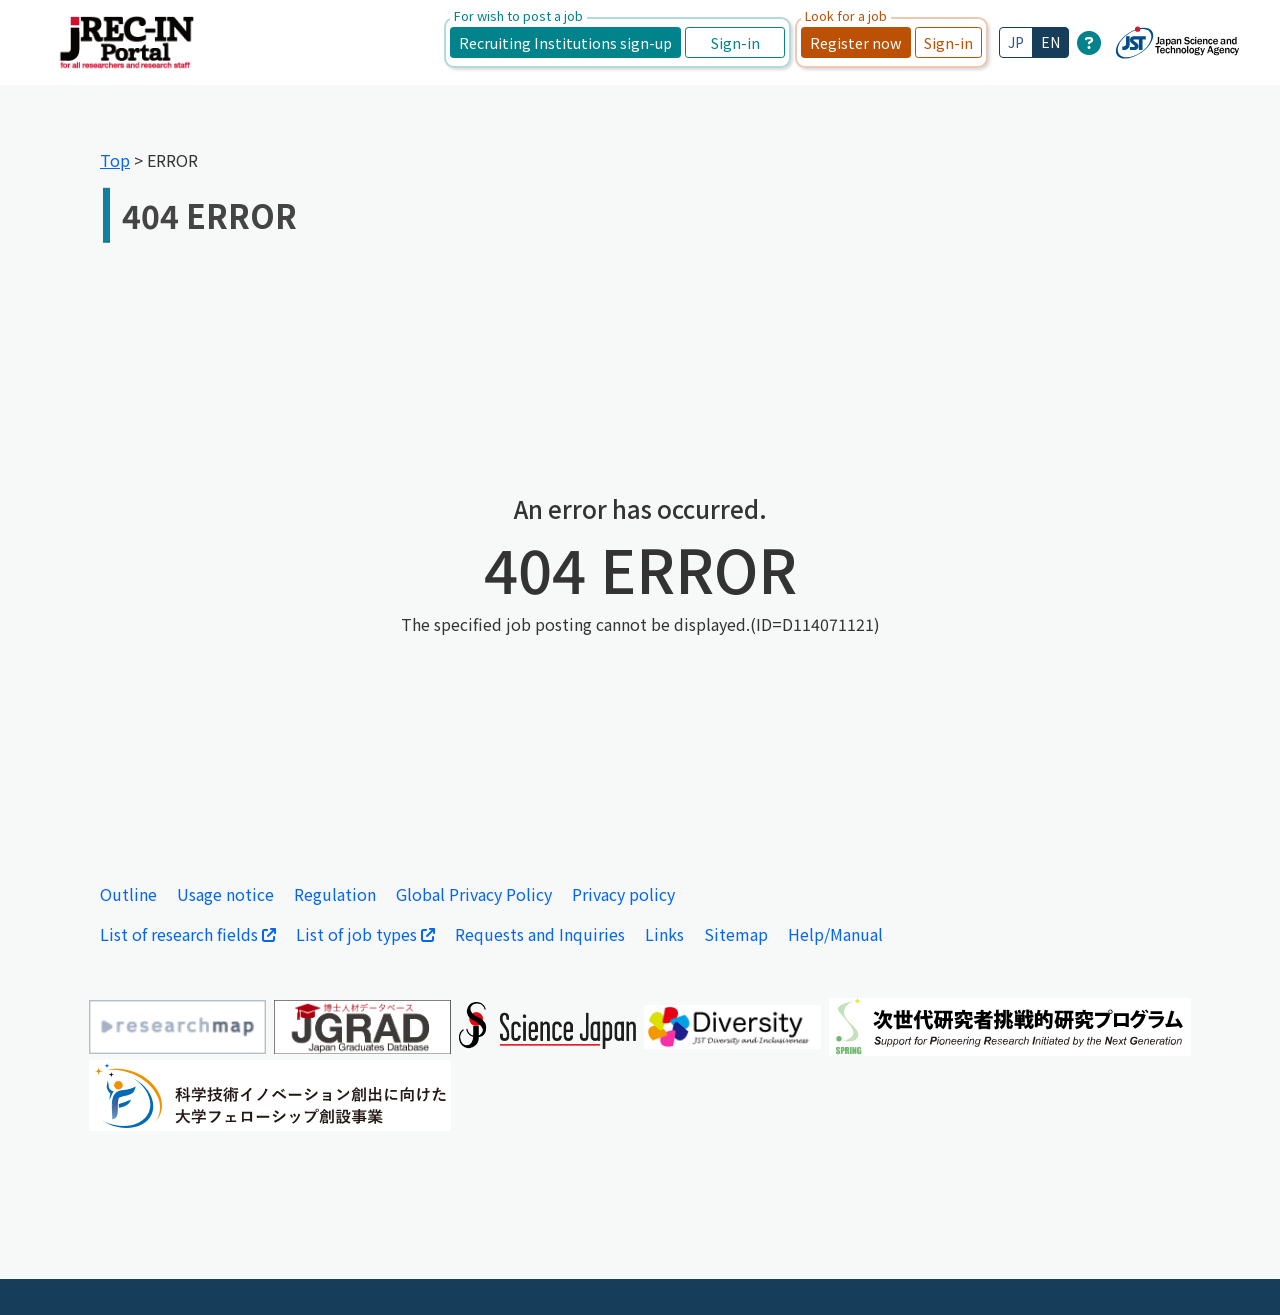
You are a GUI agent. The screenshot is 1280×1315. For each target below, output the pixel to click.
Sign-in (735, 42)
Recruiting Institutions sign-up (565, 42)
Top (115, 160)
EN (1050, 42)
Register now (856, 42)
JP (1016, 42)
